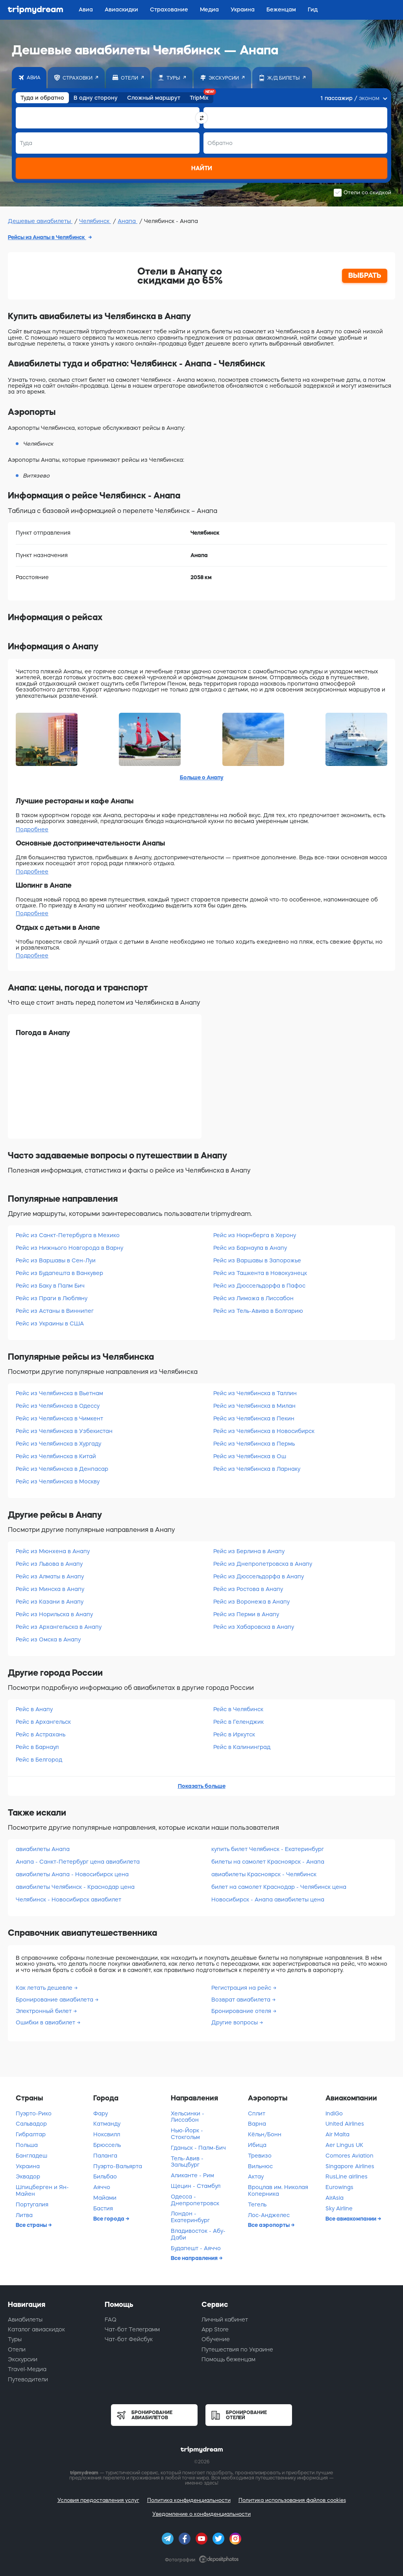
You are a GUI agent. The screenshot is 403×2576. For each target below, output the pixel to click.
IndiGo (334, 2113)
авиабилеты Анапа (43, 1849)
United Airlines (344, 2123)
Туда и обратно (42, 97)
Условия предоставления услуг (98, 2500)
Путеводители (28, 2379)
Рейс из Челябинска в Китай (56, 1456)
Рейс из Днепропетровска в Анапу (262, 1564)
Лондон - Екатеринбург (190, 2217)
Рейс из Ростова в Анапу (248, 1589)
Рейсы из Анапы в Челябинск (47, 237)
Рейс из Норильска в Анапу (54, 1614)
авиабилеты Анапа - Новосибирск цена (72, 1874)
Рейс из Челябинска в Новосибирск (263, 1431)
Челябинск (95, 221)
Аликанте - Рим (192, 2175)
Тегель (257, 2204)
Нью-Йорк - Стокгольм (187, 2134)
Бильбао (105, 2176)
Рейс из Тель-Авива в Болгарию (258, 1311)
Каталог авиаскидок (36, 2329)
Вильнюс (260, 2166)
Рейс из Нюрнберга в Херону (254, 1235)
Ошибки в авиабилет (46, 2022)
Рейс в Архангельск (43, 1722)
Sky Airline (339, 2208)
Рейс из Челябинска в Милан (254, 1406)
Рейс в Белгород (39, 1759)
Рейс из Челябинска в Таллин (255, 1393)
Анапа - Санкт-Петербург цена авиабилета (78, 1861)
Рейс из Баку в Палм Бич (50, 1285)
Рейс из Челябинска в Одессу (58, 1406)
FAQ (110, 2319)
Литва (24, 2215)
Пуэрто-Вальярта (117, 2166)
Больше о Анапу (202, 777)
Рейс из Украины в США (50, 1323)
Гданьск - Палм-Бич (198, 2147)
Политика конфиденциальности (189, 2500)
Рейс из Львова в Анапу (49, 1564)
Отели (17, 2349)
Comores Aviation (349, 2155)
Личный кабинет (225, 2319)
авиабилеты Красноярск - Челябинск (263, 1874)
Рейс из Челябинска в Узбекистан (64, 1431)
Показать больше (202, 1786)
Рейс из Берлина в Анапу (249, 1551)
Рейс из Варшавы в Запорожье (257, 1260)
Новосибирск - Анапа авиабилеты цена (267, 1899)
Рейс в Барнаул (37, 1747)
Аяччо (101, 2187)
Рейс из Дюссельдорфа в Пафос (259, 1285)
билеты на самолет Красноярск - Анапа (267, 1861)
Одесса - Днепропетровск (195, 2200)
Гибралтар (31, 2134)
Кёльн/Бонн (264, 2134)
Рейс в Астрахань (40, 1734)
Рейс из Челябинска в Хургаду (58, 1443)
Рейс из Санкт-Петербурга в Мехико (68, 1235)
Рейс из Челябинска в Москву (58, 1481)
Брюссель (107, 2145)
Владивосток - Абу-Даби (198, 2234)
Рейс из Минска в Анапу (50, 1589)
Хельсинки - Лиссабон (187, 2117)
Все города (109, 2218)
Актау (256, 2176)
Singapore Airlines (349, 2166)
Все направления (195, 2258)
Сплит (256, 2113)
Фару (100, 2113)
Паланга (105, 2155)
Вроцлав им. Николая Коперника (278, 2190)
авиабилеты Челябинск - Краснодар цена (75, 1887)
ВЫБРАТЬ (364, 275)
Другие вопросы (235, 2022)
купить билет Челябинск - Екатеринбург (267, 1849)
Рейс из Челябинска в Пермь (254, 1443)
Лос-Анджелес (269, 2215)
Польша (27, 2145)
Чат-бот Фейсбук (129, 2339)
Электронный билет (44, 2011)
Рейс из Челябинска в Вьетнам (59, 1393)
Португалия (32, 2204)
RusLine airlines (346, 2176)
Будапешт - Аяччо (196, 2248)
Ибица (257, 2145)
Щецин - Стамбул (195, 2186)
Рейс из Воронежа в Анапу (251, 1601)
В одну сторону (96, 97)
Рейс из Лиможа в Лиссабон (253, 1298)
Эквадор (28, 2176)
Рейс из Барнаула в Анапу (250, 1248)
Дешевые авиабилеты (40, 221)
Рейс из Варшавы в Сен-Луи (56, 1260)
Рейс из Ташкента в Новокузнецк (260, 1273)
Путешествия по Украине (237, 2349)
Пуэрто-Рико (34, 2113)
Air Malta (337, 2134)
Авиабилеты (25, 2319)
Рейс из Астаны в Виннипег (55, 1311)
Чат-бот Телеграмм (132, 2329)
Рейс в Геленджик (238, 1722)
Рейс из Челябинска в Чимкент (59, 1418)
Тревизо (260, 2155)
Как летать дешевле (45, 1988)
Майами (104, 2198)
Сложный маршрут (153, 97)
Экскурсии (22, 2359)
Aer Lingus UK (344, 2145)
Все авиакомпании (351, 2218)
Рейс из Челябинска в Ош (249, 1456)
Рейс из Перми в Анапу (246, 1614)
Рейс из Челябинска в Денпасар (62, 1469)
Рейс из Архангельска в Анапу (59, 1627)
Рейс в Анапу (34, 1709)
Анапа (127, 221)
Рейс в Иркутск (234, 1734)
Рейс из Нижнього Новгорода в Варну (69, 1248)
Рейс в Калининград (241, 1747)
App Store (215, 2329)
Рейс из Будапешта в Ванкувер (59, 1273)
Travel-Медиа (27, 2369)
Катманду (106, 2123)
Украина (28, 2166)
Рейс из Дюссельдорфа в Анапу (258, 1576)
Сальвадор (31, 2123)
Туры (15, 2339)
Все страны (32, 2225)
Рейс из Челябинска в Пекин (253, 1418)
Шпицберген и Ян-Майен (42, 2190)
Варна (257, 2123)
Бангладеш (31, 2155)
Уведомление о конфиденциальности (201, 2514)
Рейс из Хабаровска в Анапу (253, 1627)
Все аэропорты (269, 2225)
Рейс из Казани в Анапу (49, 1601)
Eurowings (339, 2187)
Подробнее (32, 829)
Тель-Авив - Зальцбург (187, 2162)
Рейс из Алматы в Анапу (50, 1576)
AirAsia (334, 2198)
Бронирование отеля (242, 2011)
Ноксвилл (106, 2134)
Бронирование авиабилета (55, 1999)
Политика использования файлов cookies (292, 2500)
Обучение (216, 2339)
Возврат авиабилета (241, 1999)
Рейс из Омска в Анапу (48, 1639)
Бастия (103, 2208)
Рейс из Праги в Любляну (51, 1298)
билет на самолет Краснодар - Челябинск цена (278, 1887)
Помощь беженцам (228, 2359)
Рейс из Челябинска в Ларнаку (256, 1469)
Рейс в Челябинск (238, 1709)
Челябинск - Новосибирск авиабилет (68, 1899)
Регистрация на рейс (242, 1988)
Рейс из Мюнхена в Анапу (53, 1551)
